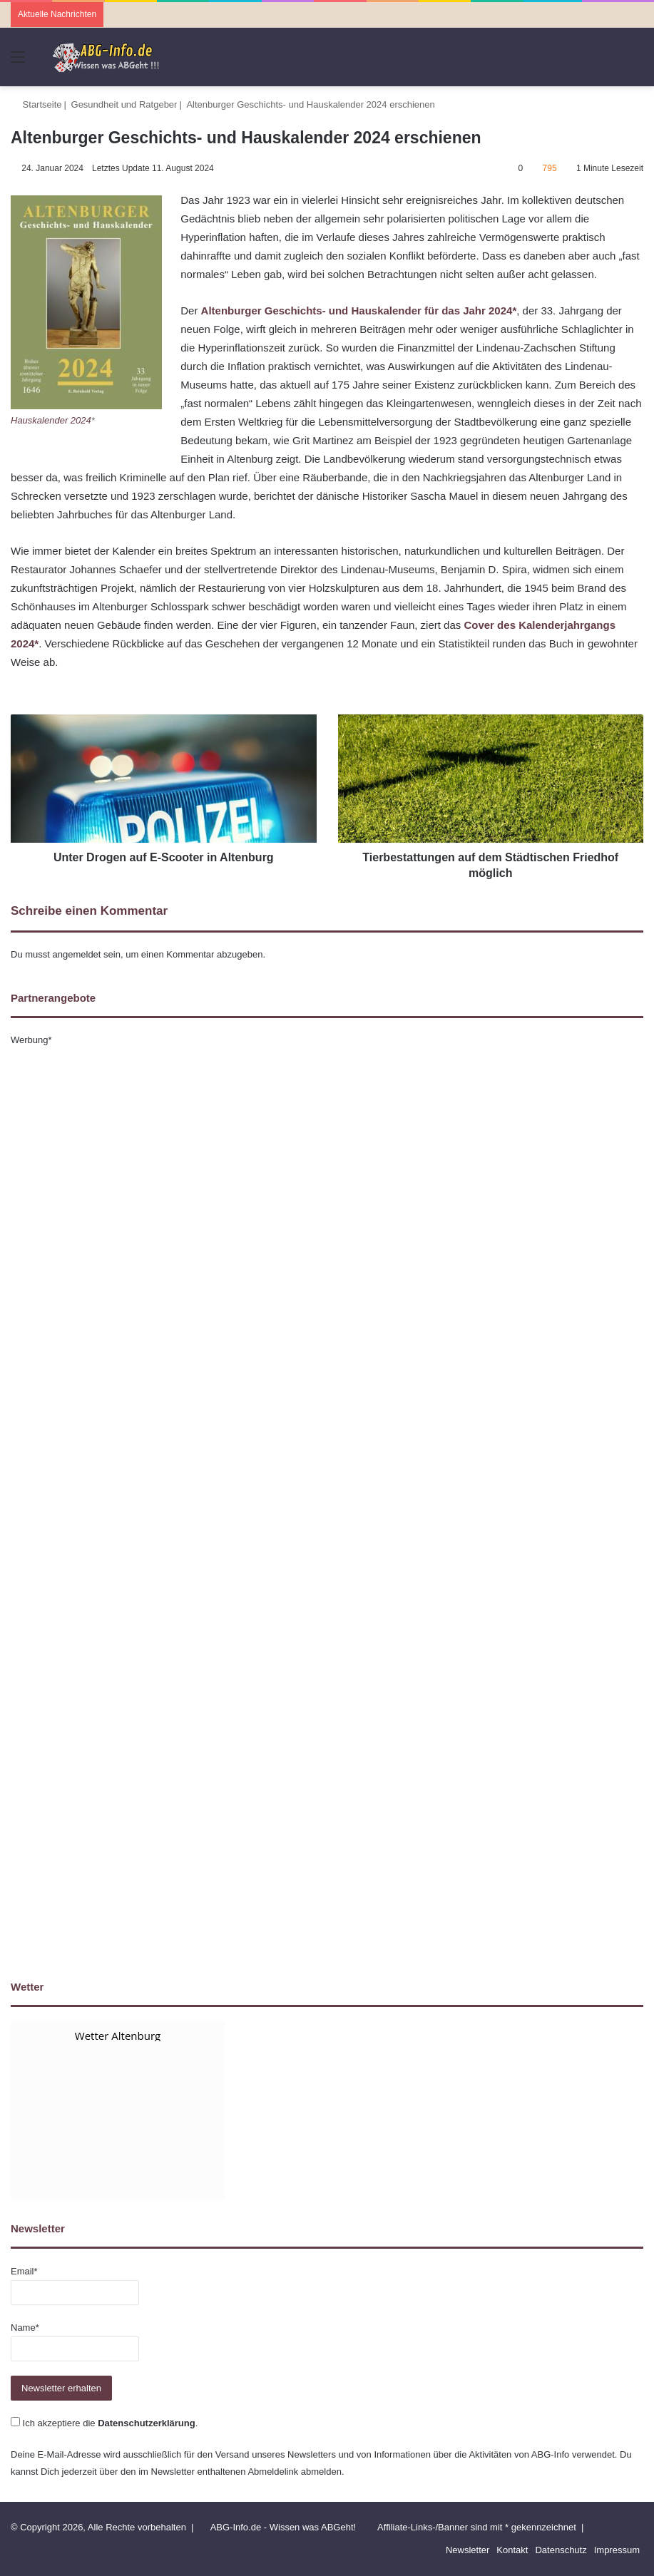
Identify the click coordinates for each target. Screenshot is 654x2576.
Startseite (36, 104)
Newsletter (467, 2550)
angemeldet (77, 954)
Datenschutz (560, 2550)
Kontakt (512, 2550)
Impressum (617, 2550)
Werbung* (31, 1040)
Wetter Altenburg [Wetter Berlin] (117, 2035)
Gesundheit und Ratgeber (124, 104)
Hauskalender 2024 (51, 420)
